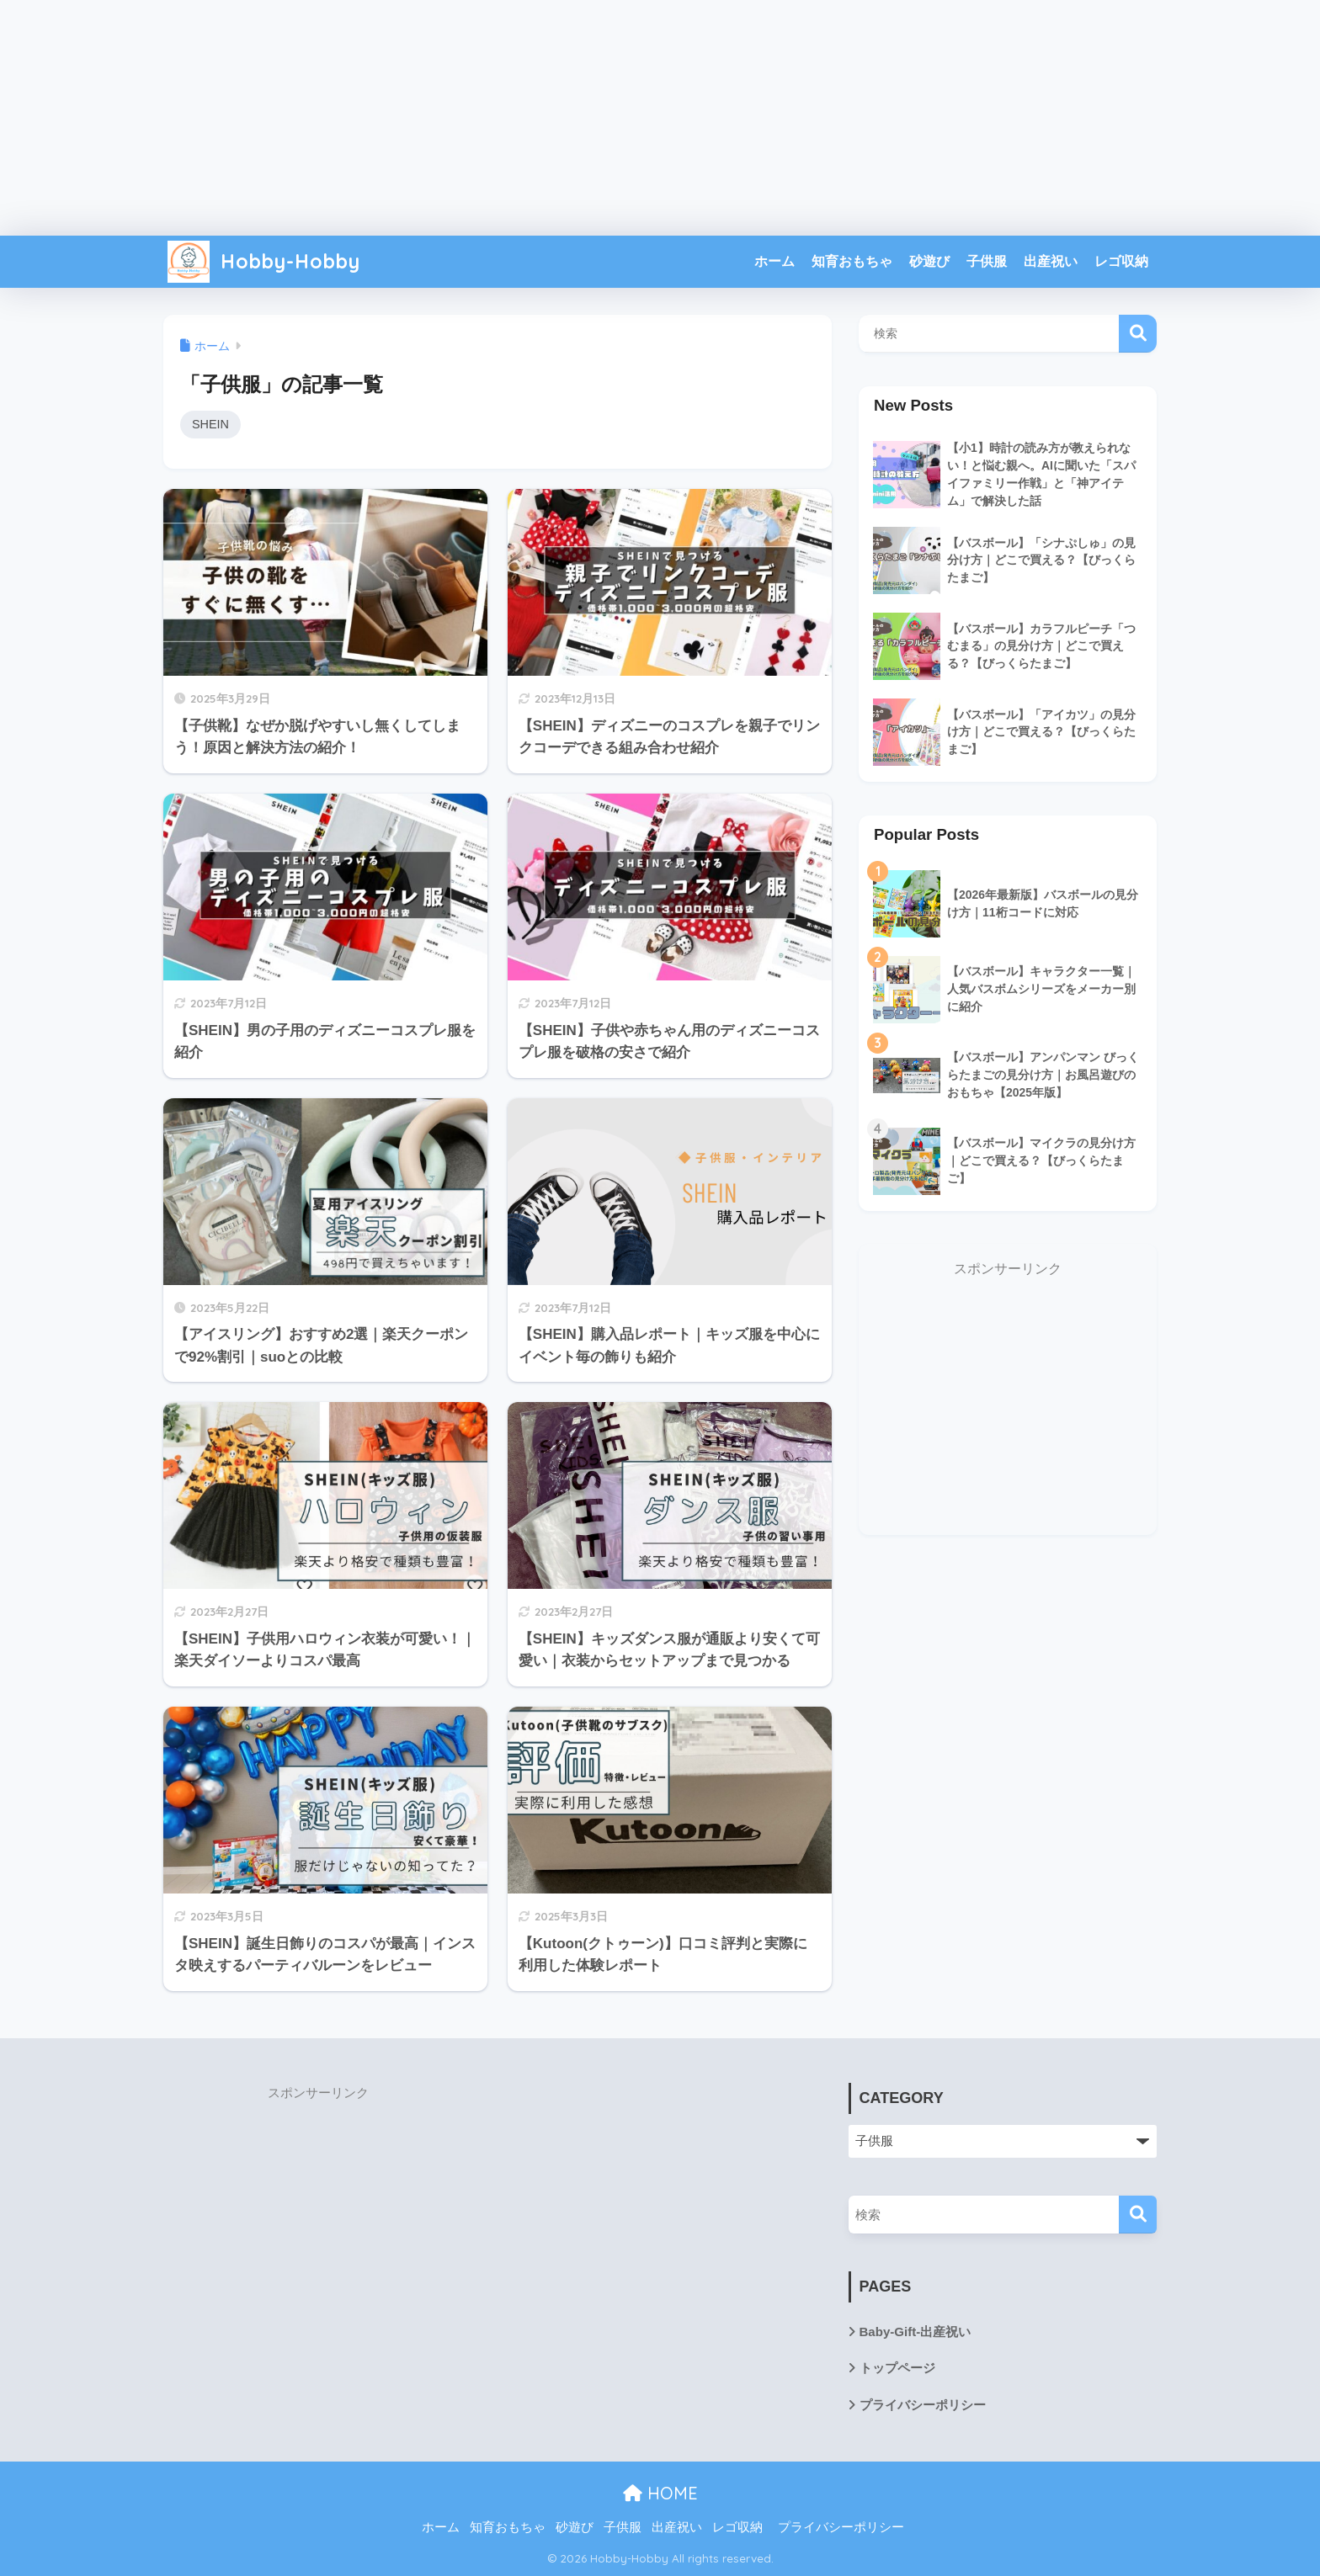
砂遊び (929, 261)
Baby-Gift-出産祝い (915, 2331)
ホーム (774, 261)
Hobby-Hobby (264, 261)
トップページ (897, 2368)
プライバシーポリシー (923, 2405)
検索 (1138, 334)
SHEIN (210, 424)
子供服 (986, 261)
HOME (660, 2493)
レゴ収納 (1121, 261)
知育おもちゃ (852, 261)
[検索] (1138, 2214)
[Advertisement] (660, 118)
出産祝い (1051, 261)
